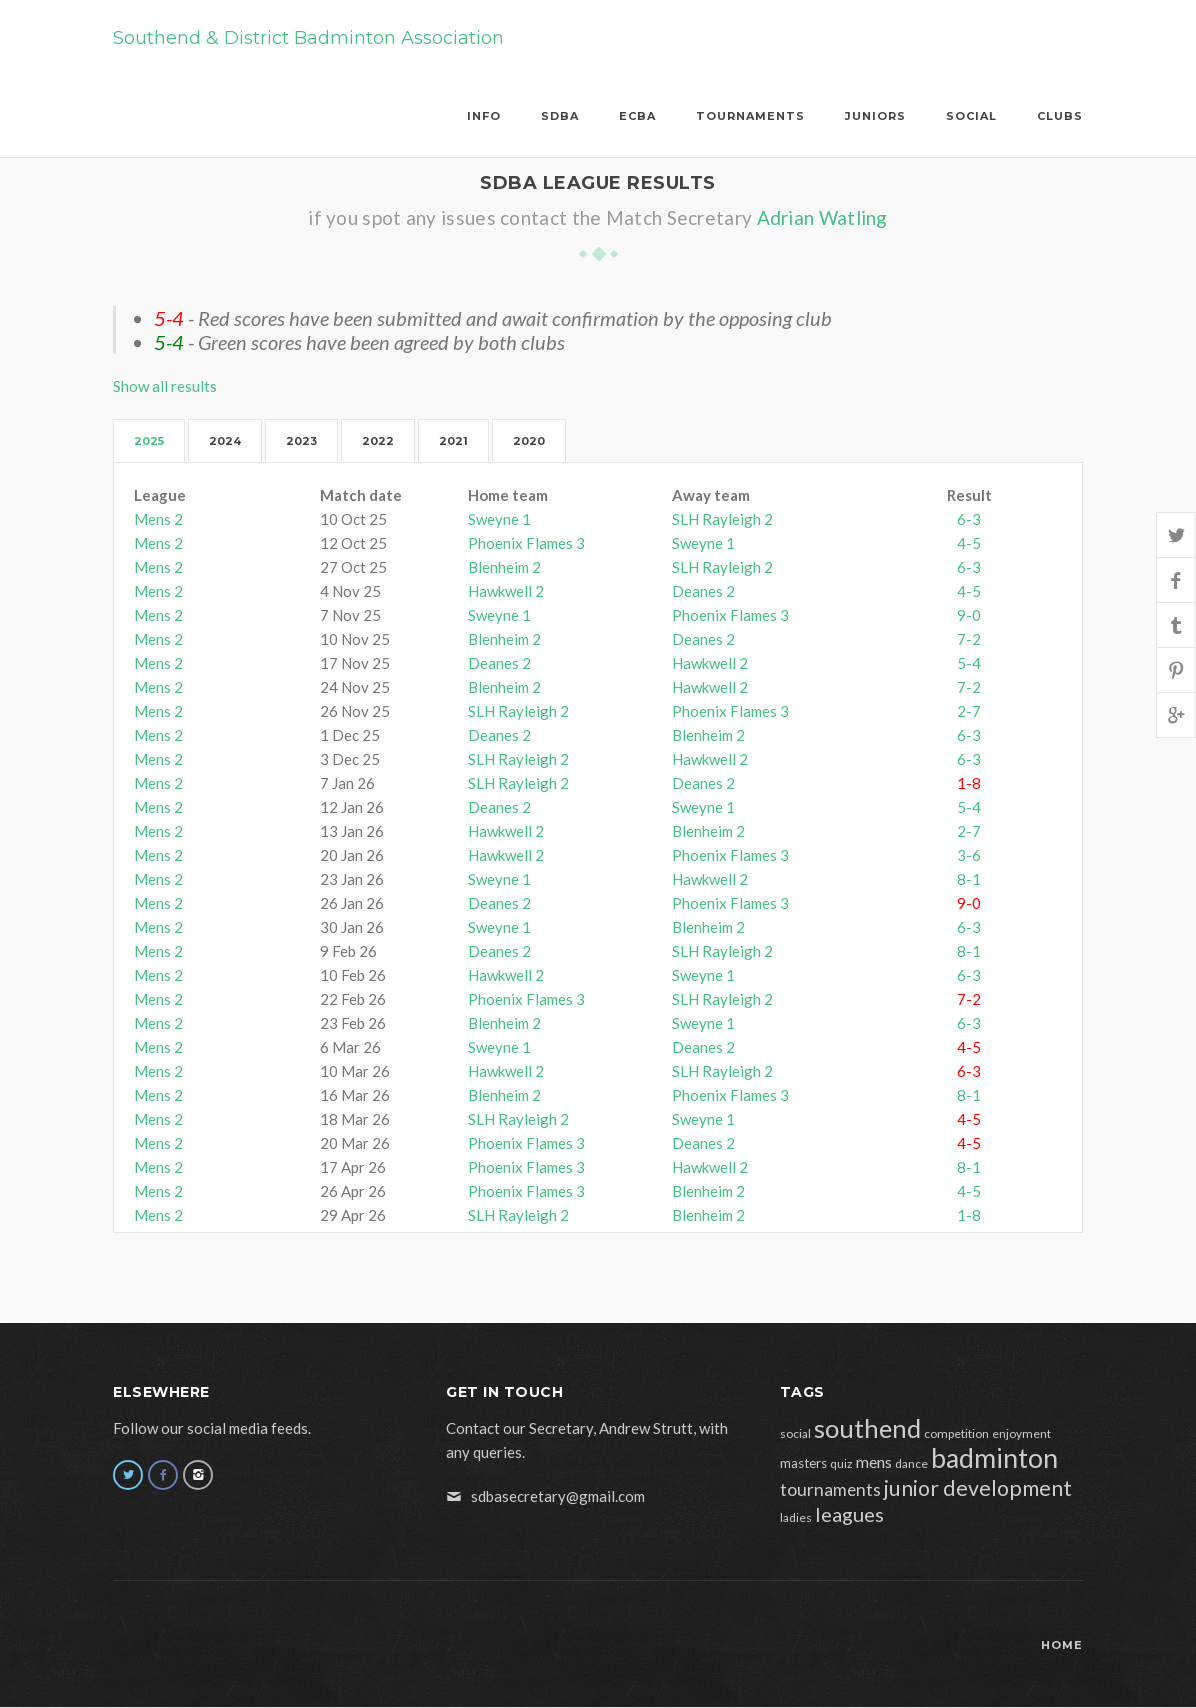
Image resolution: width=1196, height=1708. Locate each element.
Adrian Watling (822, 217)
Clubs (1060, 116)
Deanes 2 (703, 591)
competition (956, 1433)
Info (484, 116)
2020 (529, 441)
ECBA (637, 116)
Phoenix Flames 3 (526, 543)
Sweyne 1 (499, 519)
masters (803, 1463)
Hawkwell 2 (506, 591)
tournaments (830, 1489)
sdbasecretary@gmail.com (558, 1496)
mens (874, 1461)
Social (971, 116)
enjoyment (1021, 1433)
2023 (301, 441)
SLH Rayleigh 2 (722, 519)
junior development (978, 1488)
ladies (796, 1517)
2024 (225, 441)
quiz (841, 1463)
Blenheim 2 (504, 567)
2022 (378, 441)
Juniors (875, 116)
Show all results (165, 386)
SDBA (560, 116)
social (795, 1433)
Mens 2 (158, 519)
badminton (994, 1458)
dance (911, 1463)
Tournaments (750, 116)
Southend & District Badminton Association (308, 38)
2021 (453, 441)
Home (1062, 1645)
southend (867, 1428)
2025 (149, 441)
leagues (849, 1514)
